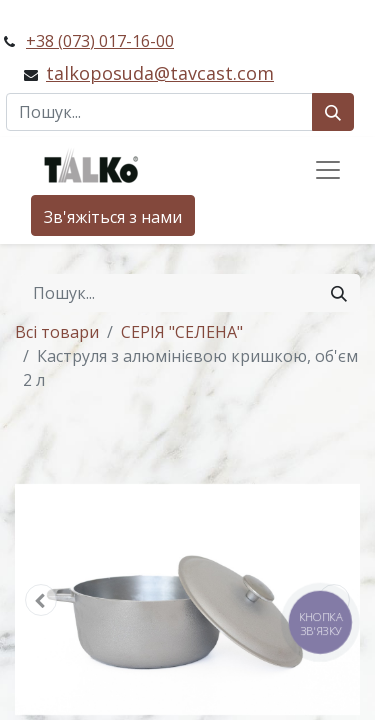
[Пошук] (333, 112)
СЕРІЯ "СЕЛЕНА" (182, 332)
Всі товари (57, 332)
